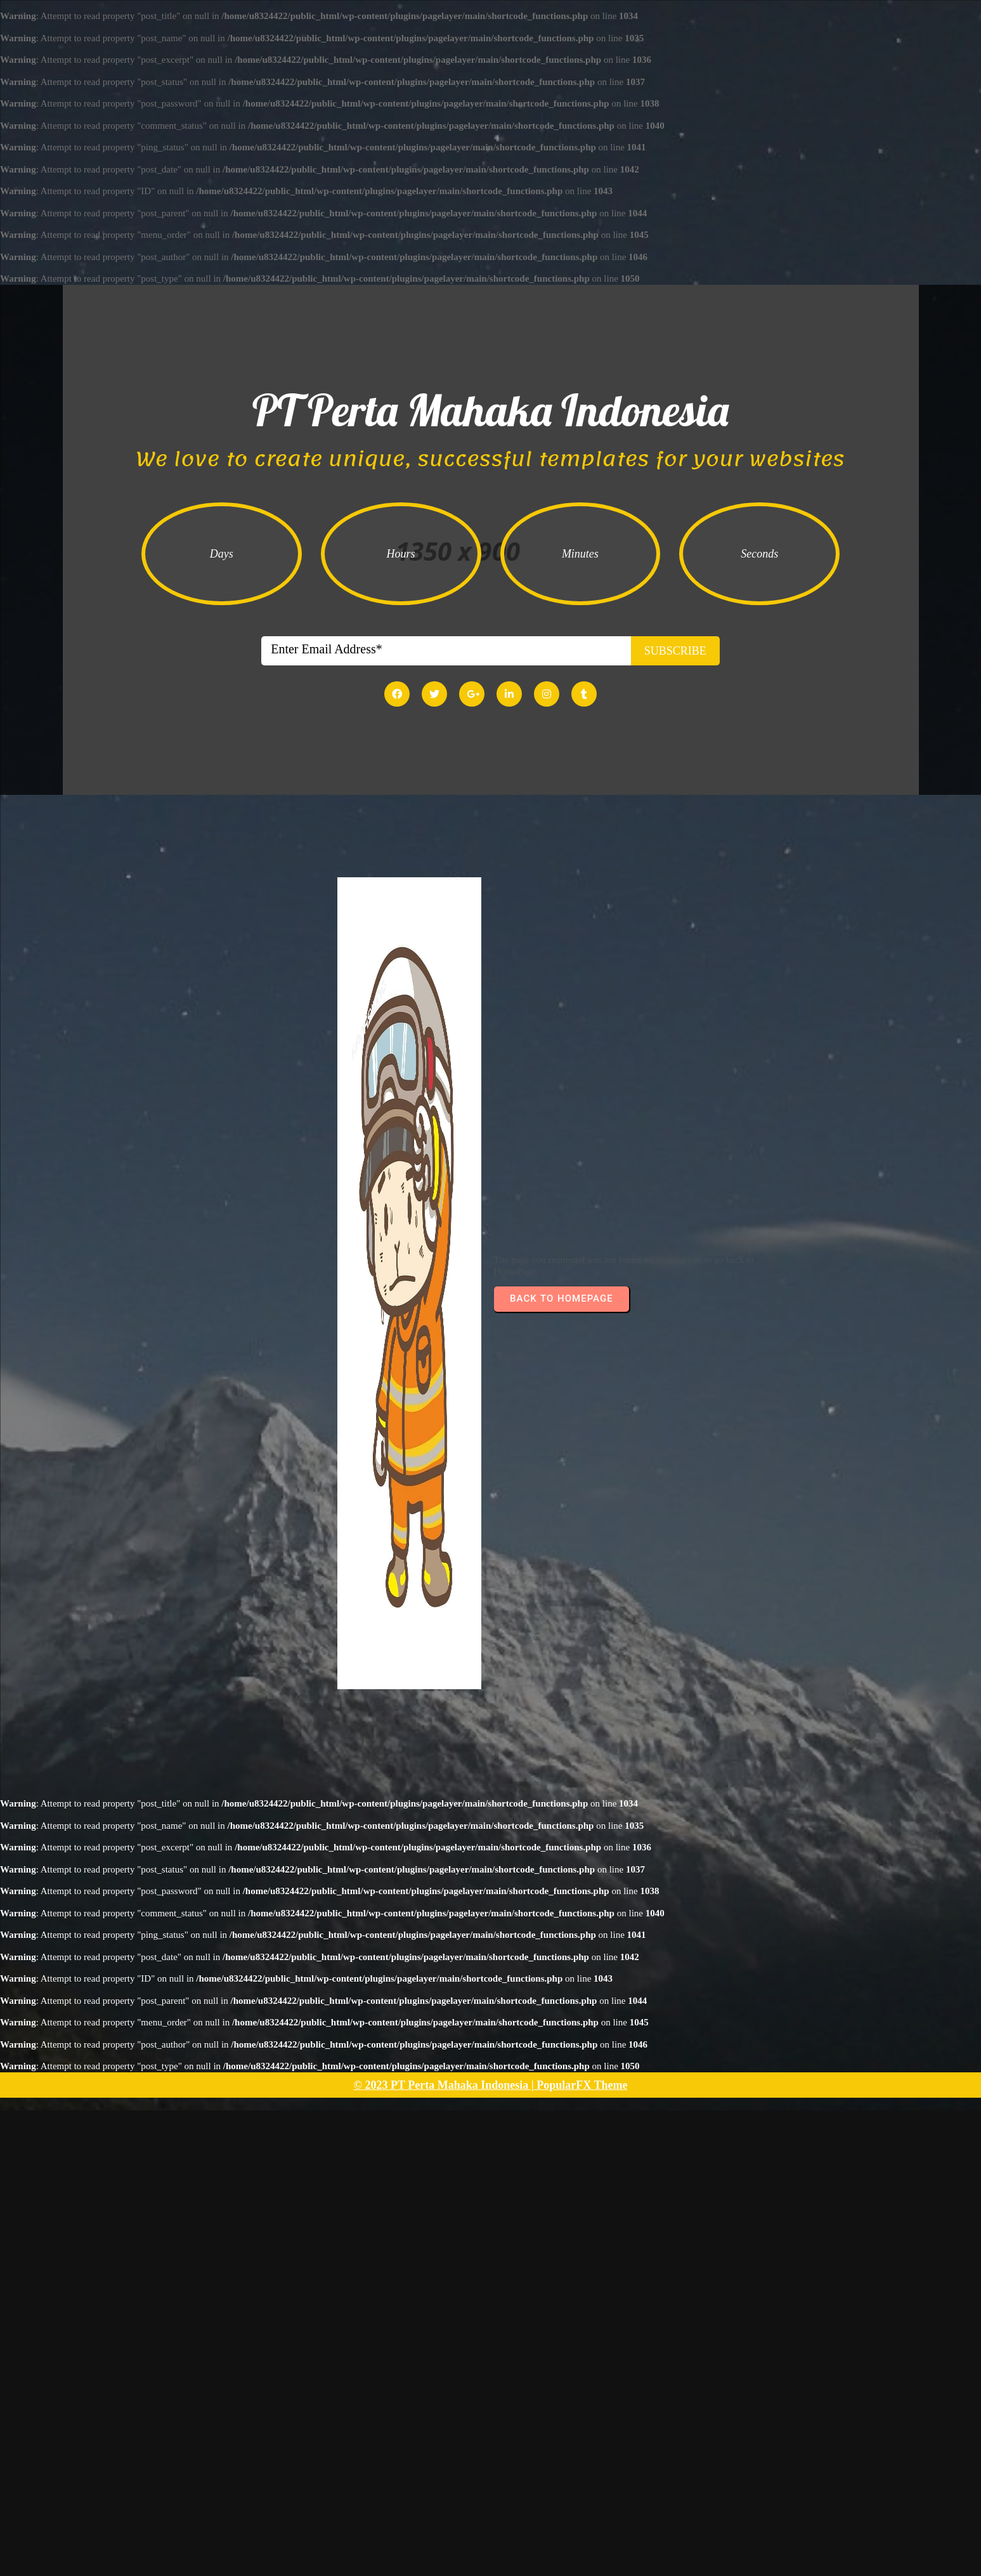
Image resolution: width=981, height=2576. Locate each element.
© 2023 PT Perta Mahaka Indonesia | (445, 2094)
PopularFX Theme (581, 2094)
